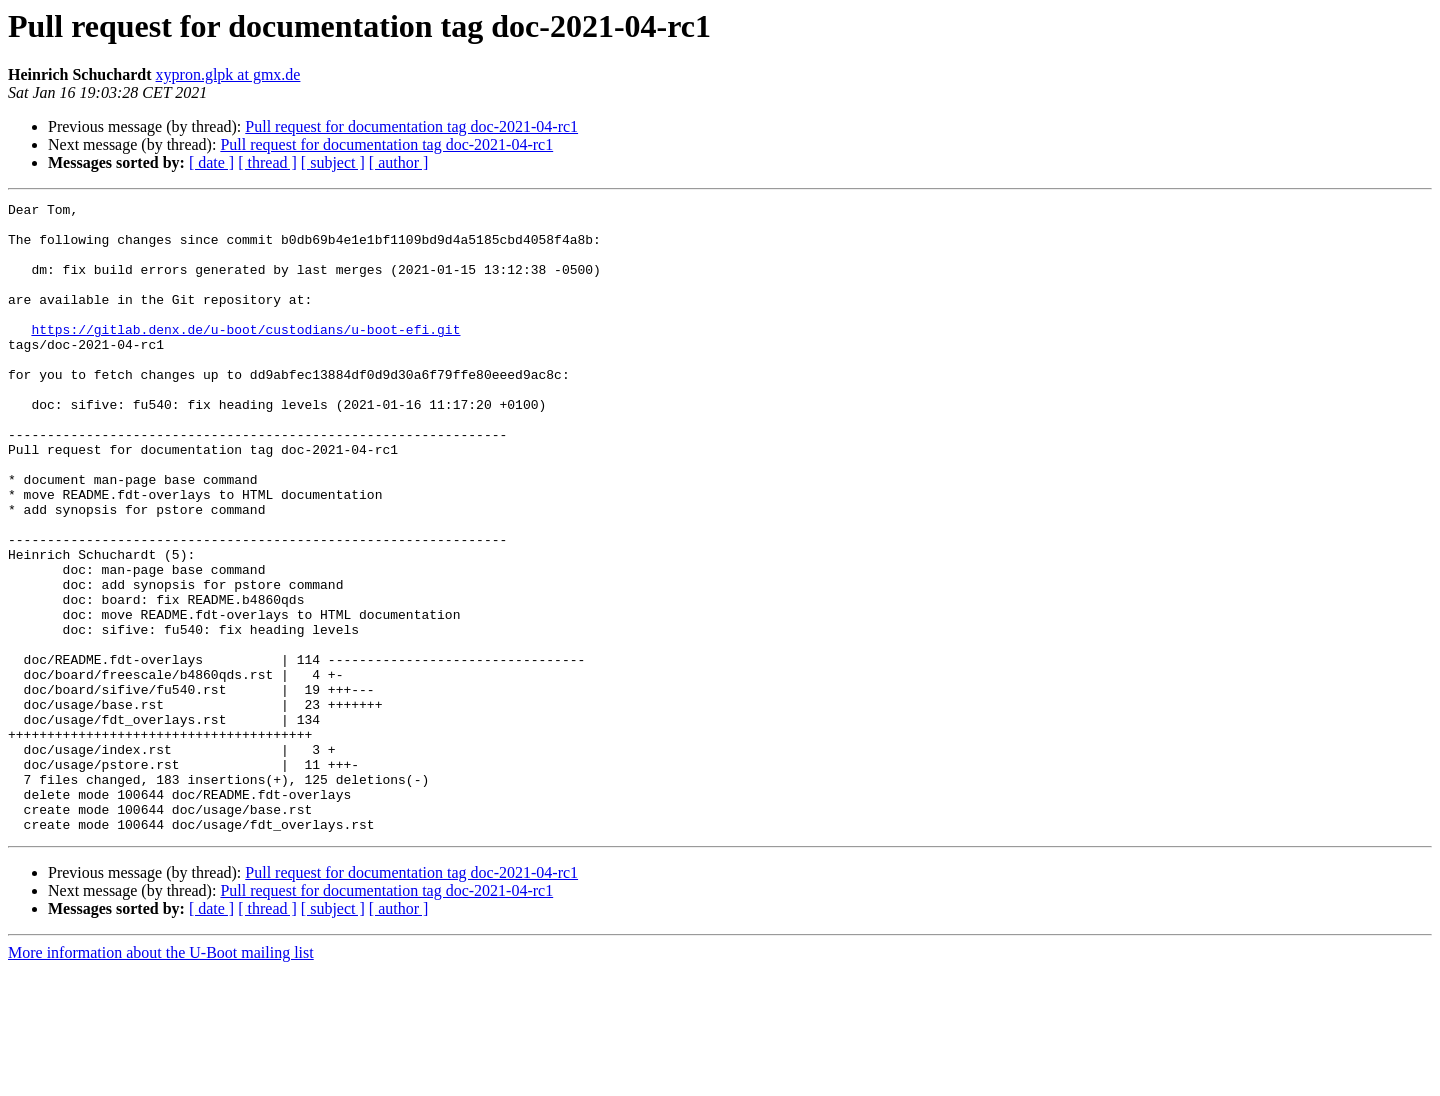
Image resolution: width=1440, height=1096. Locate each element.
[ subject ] (333, 162)
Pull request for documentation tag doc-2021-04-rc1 (411, 126)
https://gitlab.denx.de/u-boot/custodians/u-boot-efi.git (245, 356)
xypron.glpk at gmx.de (228, 74)
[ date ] (211, 162)
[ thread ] (267, 162)
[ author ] (399, 162)
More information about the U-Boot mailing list (161, 1078)
